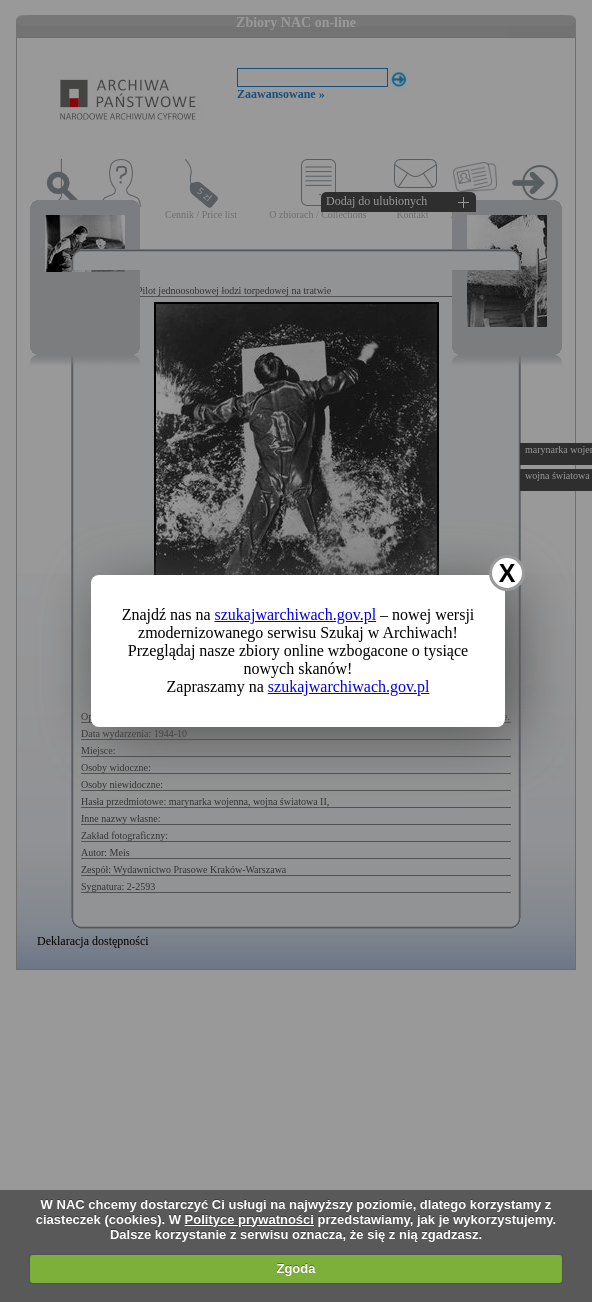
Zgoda (295, 1268)
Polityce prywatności (249, 1219)
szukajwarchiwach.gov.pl (296, 614)
